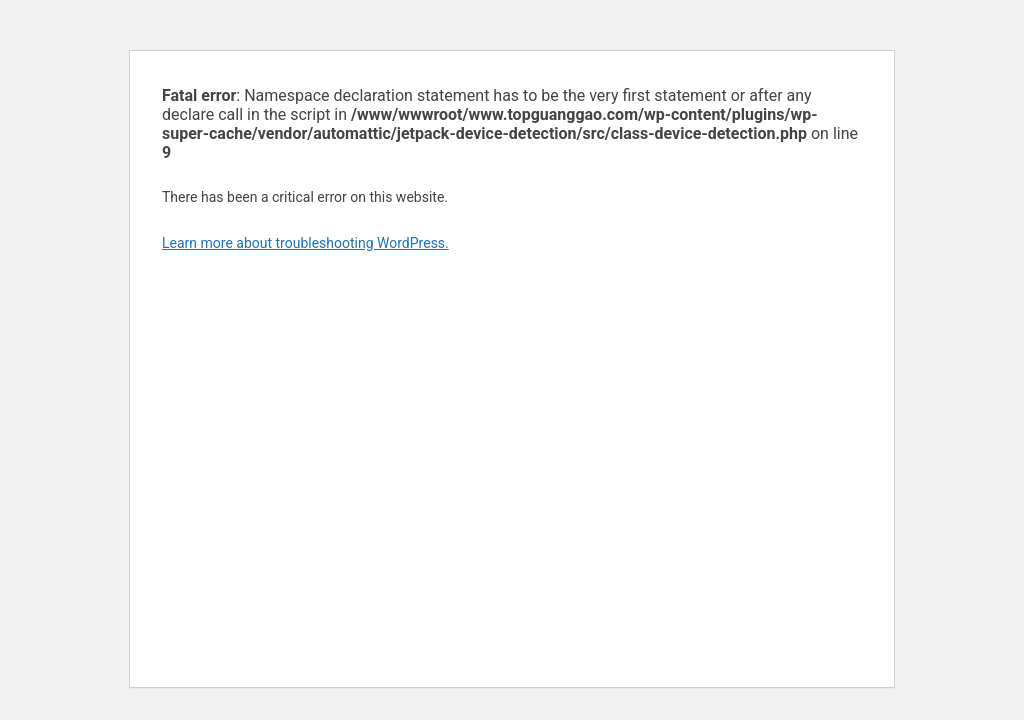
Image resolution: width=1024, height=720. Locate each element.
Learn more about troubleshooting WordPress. (305, 243)
